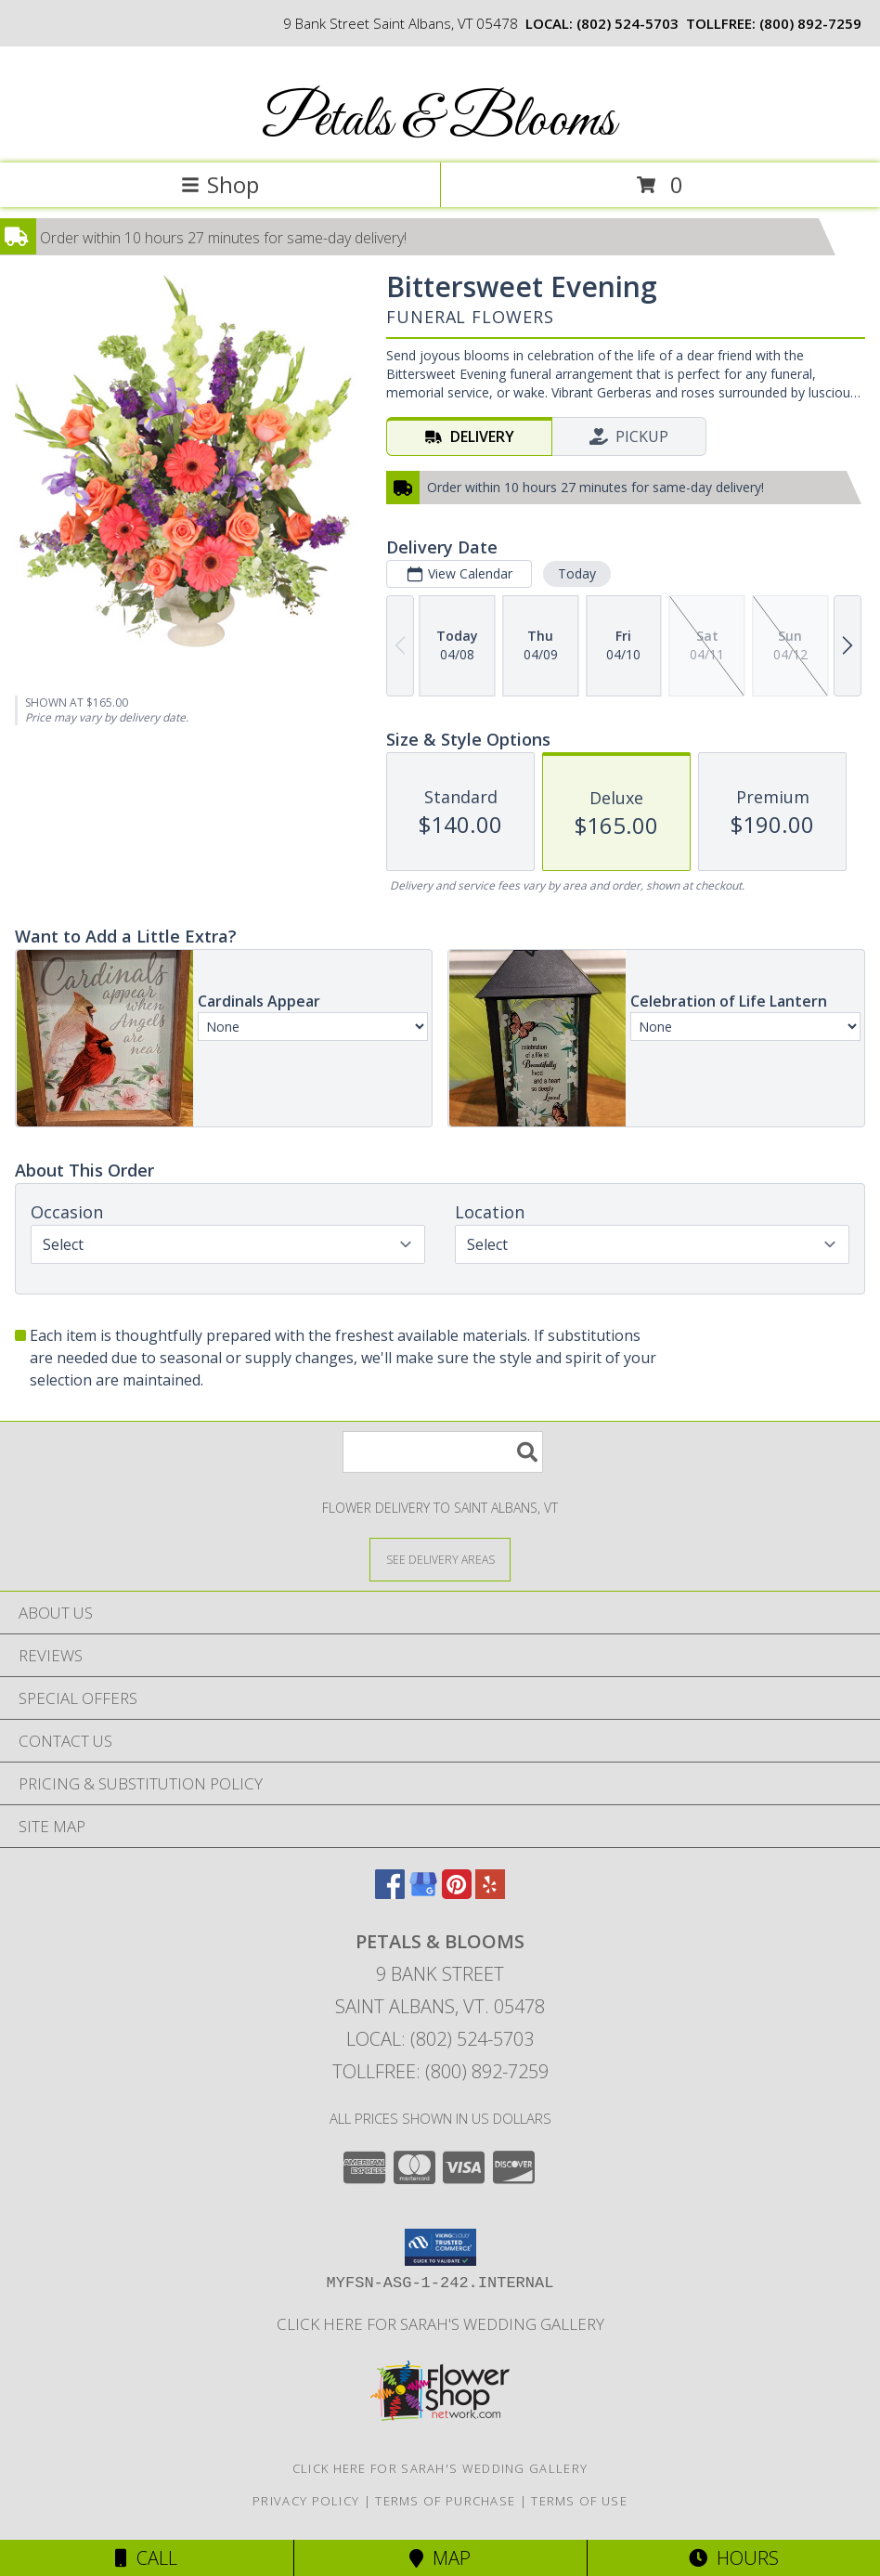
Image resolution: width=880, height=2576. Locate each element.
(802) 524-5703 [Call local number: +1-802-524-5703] (627, 23)
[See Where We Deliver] (440, 1559)
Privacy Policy (305, 2500)
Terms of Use (579, 2500)
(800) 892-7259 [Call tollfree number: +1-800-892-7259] (810, 23)
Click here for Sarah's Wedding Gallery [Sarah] (440, 2324)
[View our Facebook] (390, 1893)
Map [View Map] (440, 2557)
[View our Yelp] (490, 1893)
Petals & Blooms (438, 121)
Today (577, 573)
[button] (440, 2247)
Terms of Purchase (445, 2500)
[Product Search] (443, 1452)
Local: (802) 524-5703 (440, 2038)
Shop (220, 184)
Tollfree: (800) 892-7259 (440, 2071)
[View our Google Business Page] (423, 1893)
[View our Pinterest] (457, 1893)
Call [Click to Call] (146, 2557)
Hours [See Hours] (734, 2557)
